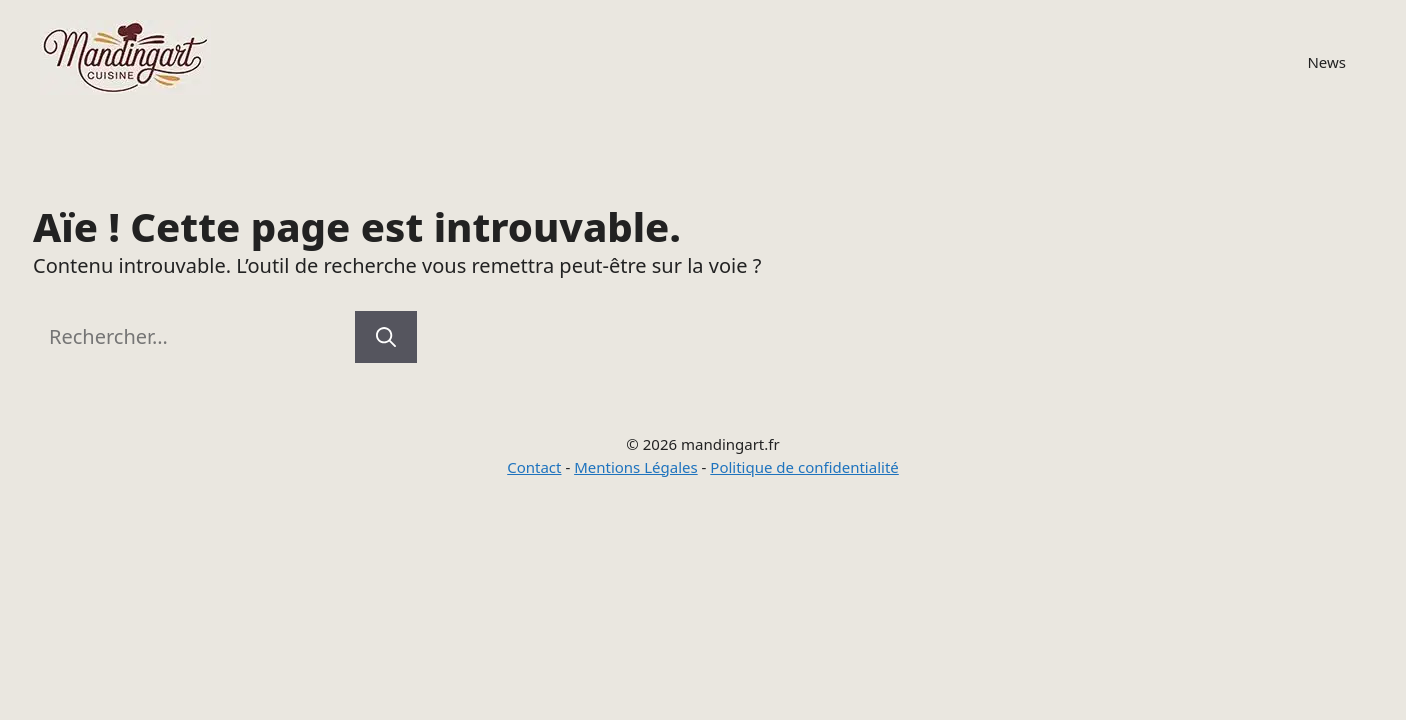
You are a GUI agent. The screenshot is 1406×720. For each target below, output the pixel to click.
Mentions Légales (636, 467)
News (1326, 62)
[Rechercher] (386, 337)
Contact (534, 467)
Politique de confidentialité (804, 467)
